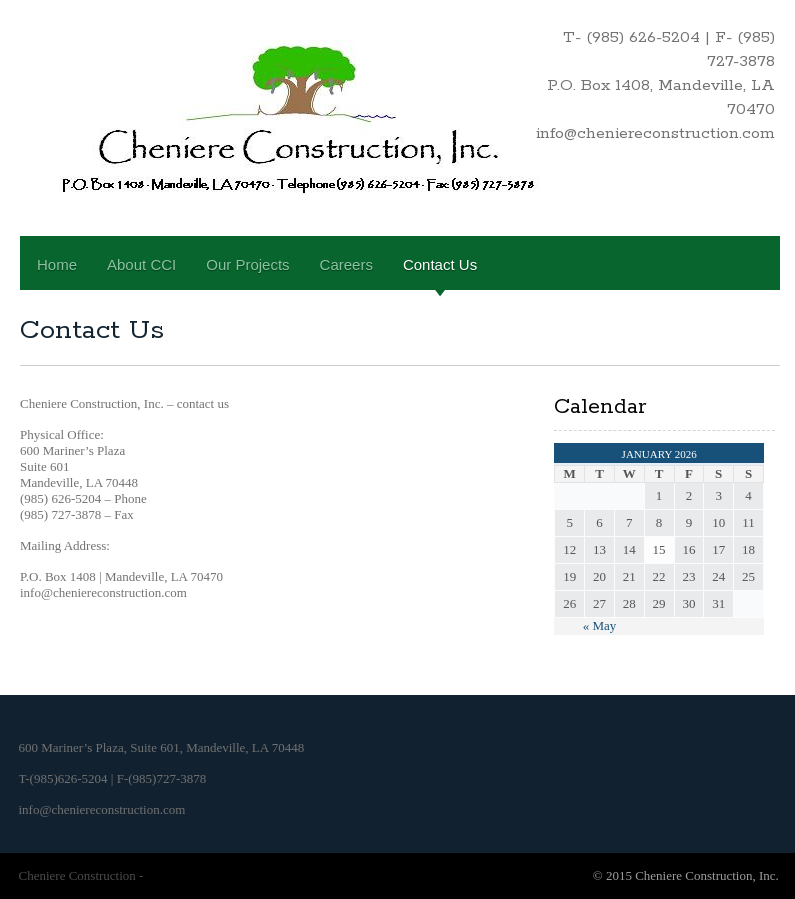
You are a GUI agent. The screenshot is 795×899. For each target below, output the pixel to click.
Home (57, 264)
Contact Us (440, 264)
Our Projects (247, 264)
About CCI (141, 264)
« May (600, 625)
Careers (346, 264)
